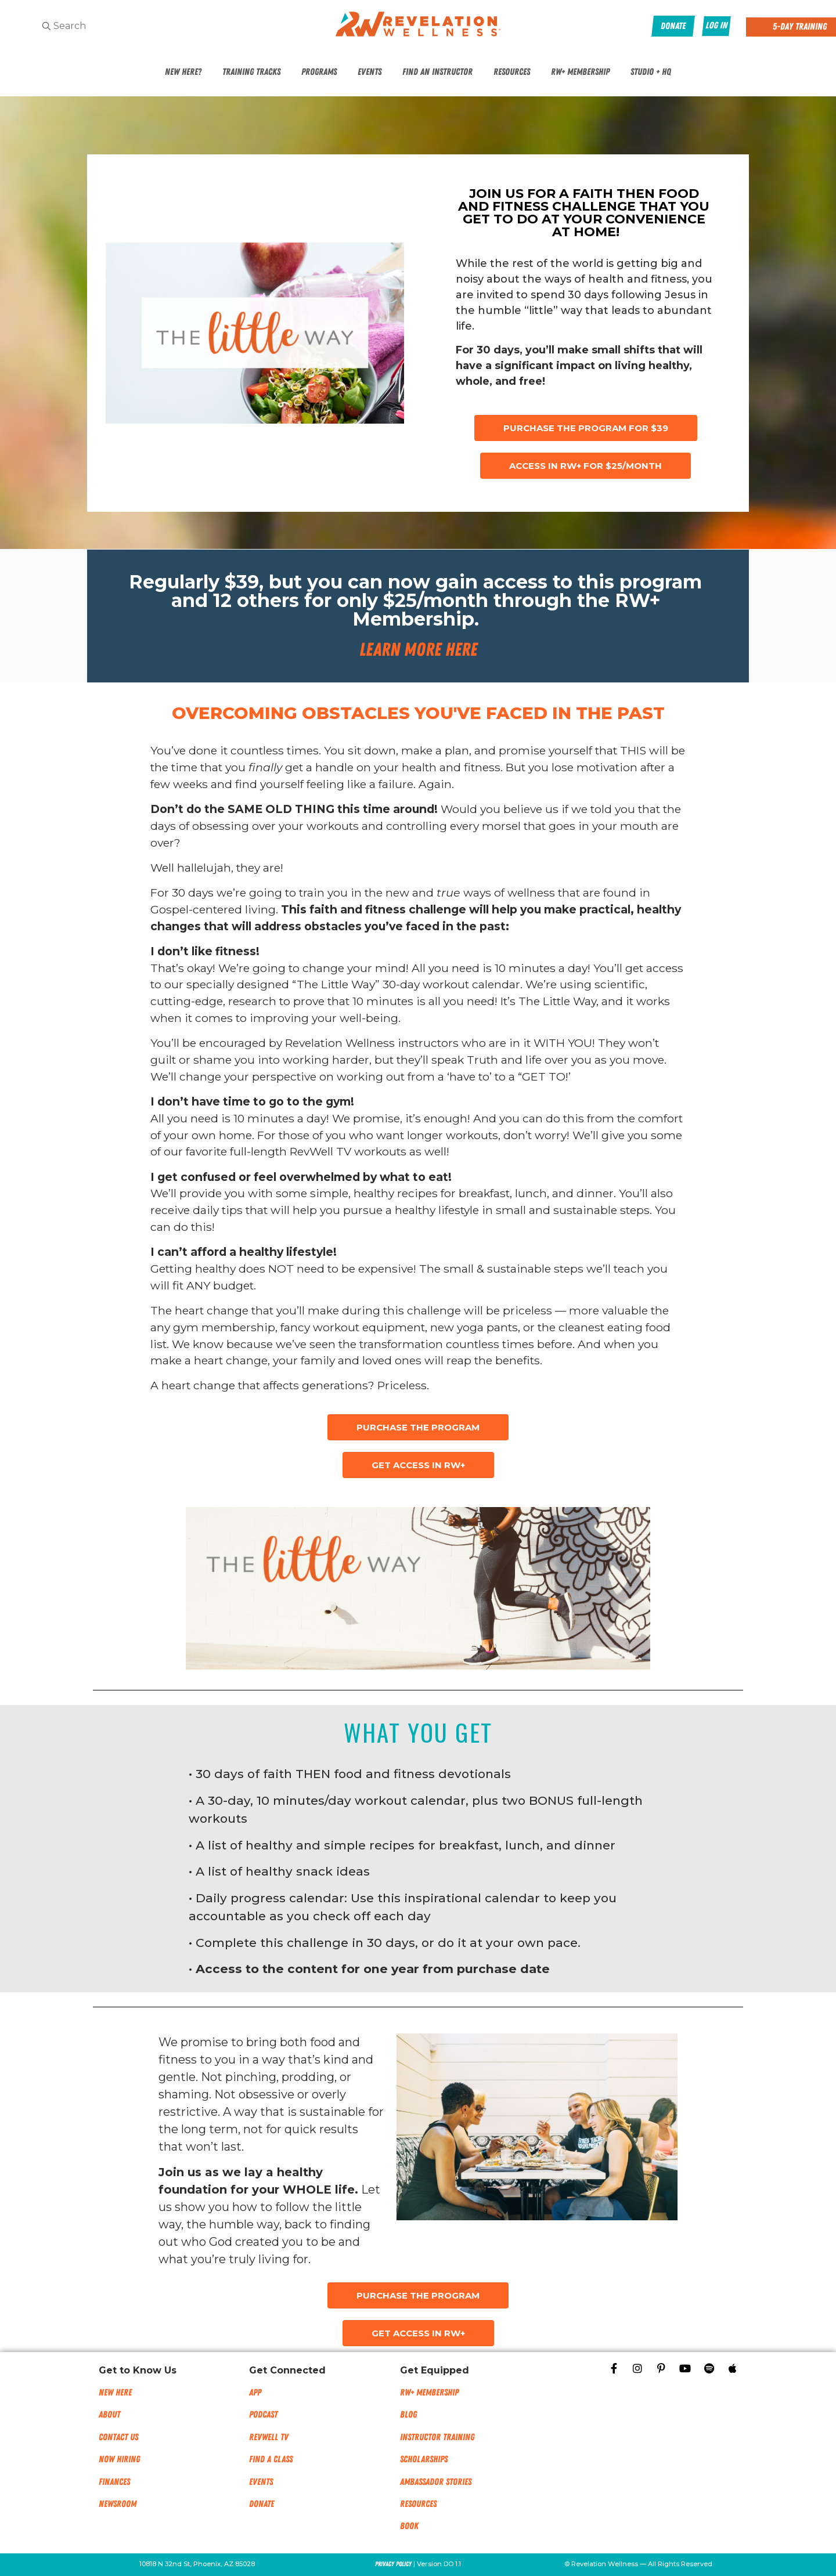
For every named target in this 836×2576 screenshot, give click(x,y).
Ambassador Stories (435, 2482)
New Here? (183, 72)
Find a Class (271, 2459)
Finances (114, 2482)
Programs (319, 72)
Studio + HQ (650, 72)
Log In (716, 25)
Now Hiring (119, 2459)
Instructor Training (437, 2437)
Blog (408, 2414)
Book (409, 2526)
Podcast (263, 2414)
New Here (115, 2392)
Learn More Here (418, 649)
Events (369, 72)
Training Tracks (251, 72)
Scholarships (424, 2459)
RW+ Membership (580, 72)
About (109, 2414)
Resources (511, 72)
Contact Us (118, 2437)
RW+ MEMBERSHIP (429, 2392)
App (255, 2392)
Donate (261, 2504)
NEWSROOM (117, 2504)
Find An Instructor (437, 72)
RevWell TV (269, 2437)
